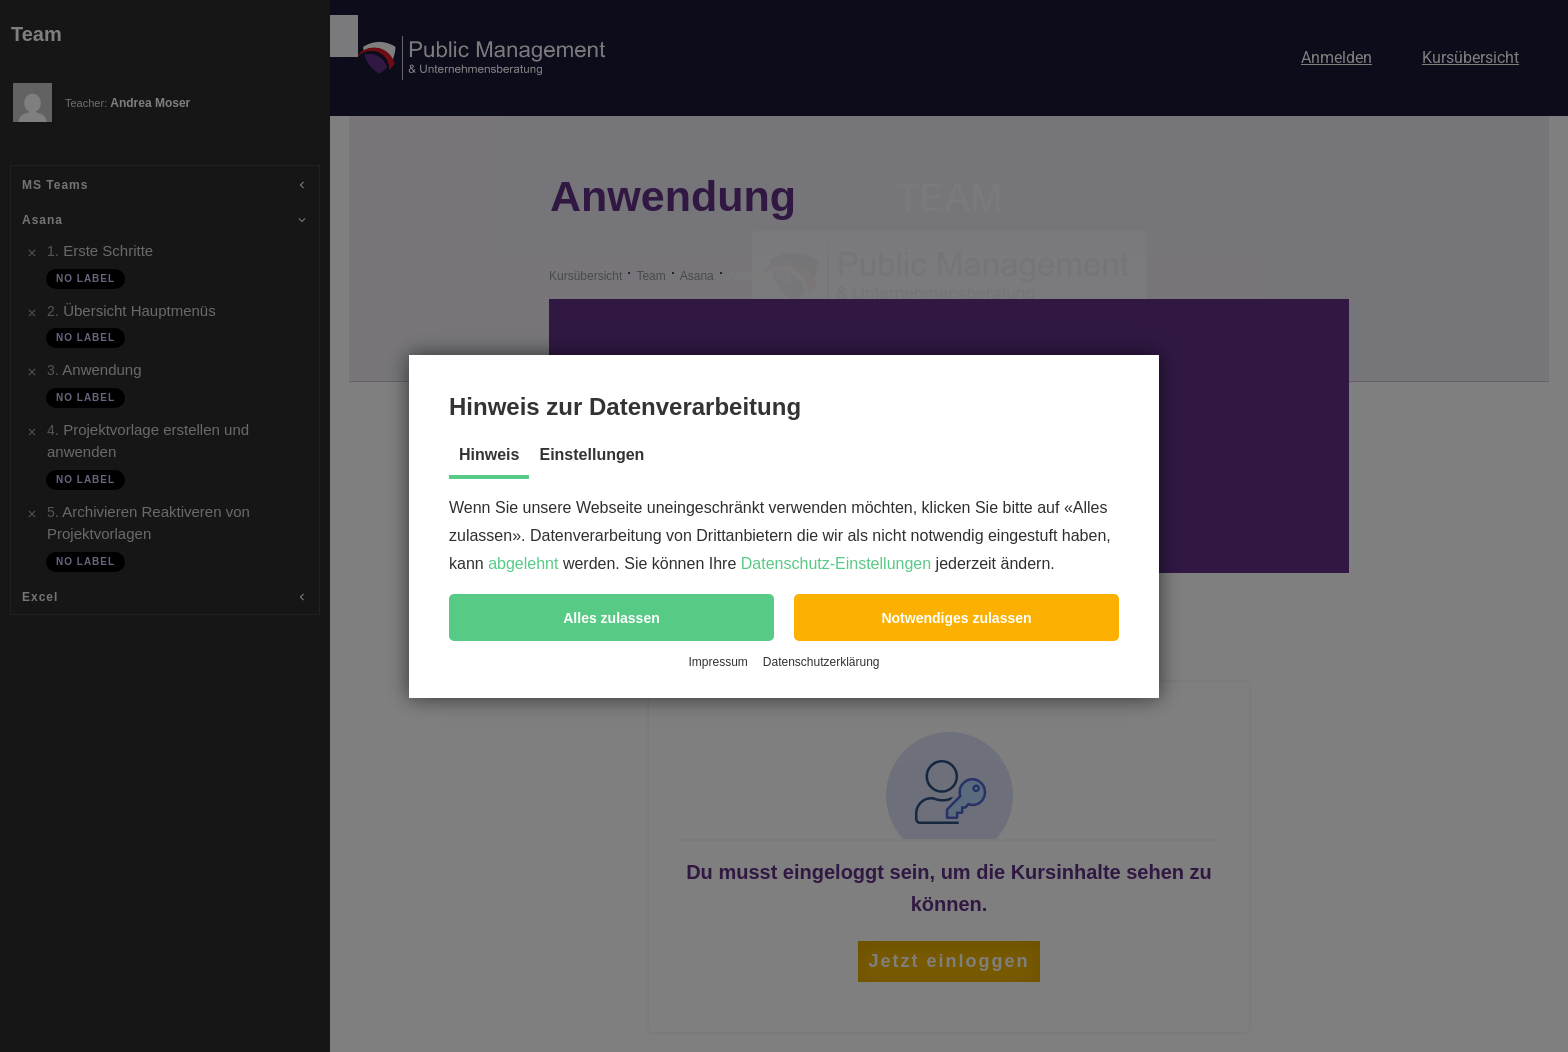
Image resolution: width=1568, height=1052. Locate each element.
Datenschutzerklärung (821, 662)
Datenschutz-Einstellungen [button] (836, 563)
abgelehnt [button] (523, 563)
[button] (611, 617)
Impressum (717, 662)
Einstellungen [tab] (591, 454)
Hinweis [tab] (489, 454)
